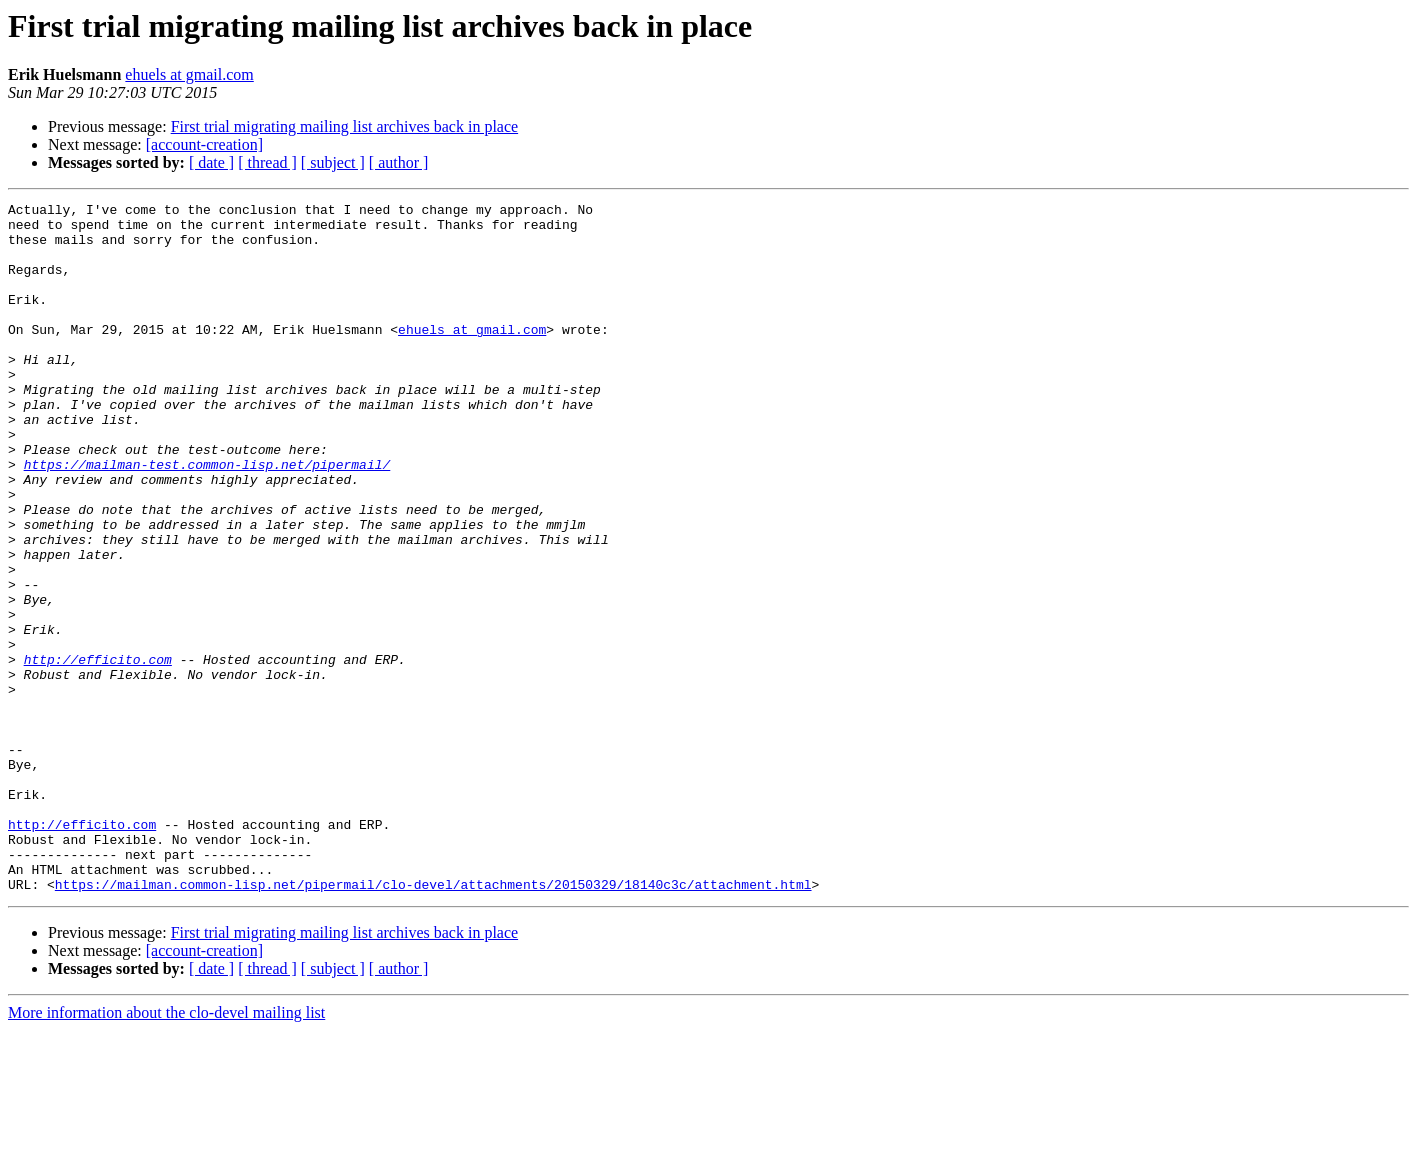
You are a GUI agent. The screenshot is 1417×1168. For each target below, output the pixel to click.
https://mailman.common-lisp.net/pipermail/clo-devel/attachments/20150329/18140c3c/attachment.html (433, 1022)
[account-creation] (204, 144)
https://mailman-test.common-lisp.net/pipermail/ (207, 518)
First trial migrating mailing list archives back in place (344, 126)
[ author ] (399, 162)
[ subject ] (333, 162)
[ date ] (211, 162)
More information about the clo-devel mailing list (166, 1150)
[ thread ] (267, 162)
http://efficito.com (98, 752)
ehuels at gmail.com (189, 74)
